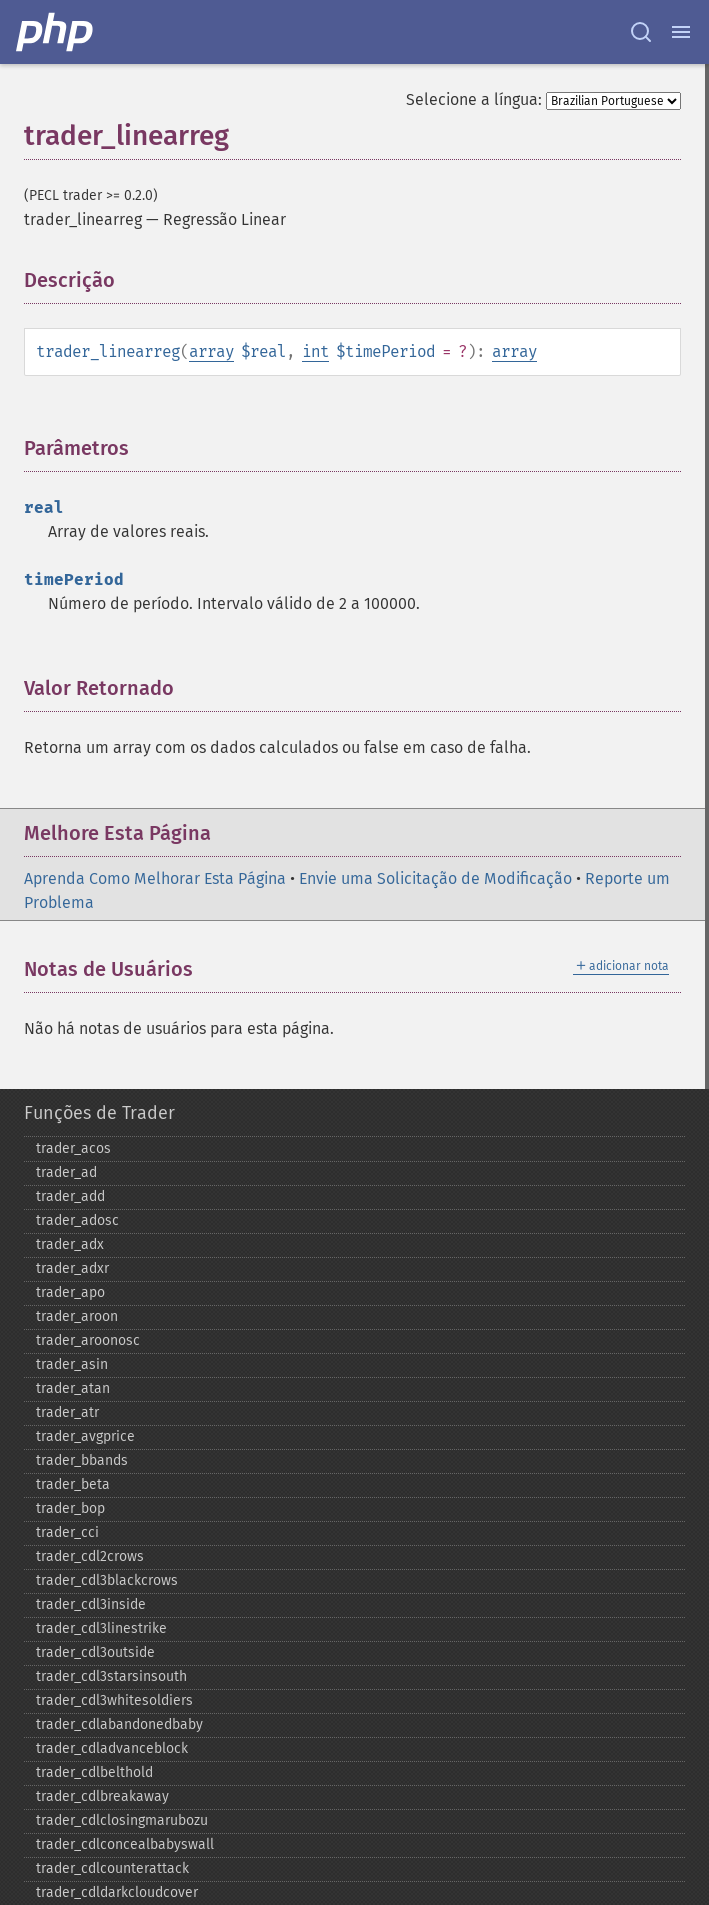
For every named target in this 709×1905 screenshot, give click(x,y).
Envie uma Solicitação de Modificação (435, 878)
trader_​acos (73, 1148)
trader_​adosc (77, 1220)
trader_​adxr (72, 1268)
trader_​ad (66, 1172)
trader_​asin (72, 1364)
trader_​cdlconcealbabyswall (125, 1844)
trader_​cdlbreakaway (102, 1796)
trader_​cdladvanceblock (112, 1748)
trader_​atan (73, 1388)
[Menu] (681, 32)
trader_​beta (73, 1484)
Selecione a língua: (474, 99)
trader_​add (70, 1196)
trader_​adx (70, 1244)
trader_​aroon (77, 1316)
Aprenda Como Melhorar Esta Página (155, 878)
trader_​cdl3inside (91, 1604)
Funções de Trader (99, 1113)
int (315, 351)
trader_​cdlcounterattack (112, 1868)
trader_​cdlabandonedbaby (119, 1724)
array (211, 351)
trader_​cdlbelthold (94, 1772)
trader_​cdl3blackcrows (107, 1580)
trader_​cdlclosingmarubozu (122, 1820)
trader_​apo (70, 1292)
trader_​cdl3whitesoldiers (114, 1700)
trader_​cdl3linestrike (101, 1628)
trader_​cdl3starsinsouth (111, 1676)
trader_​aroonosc (88, 1340)
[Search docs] (641, 32)
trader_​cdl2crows (90, 1556)
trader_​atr (67, 1412)
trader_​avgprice (85, 1436)
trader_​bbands (82, 1460)
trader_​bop (70, 1508)
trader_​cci (67, 1532)
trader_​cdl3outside (95, 1652)
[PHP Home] (56, 32)
